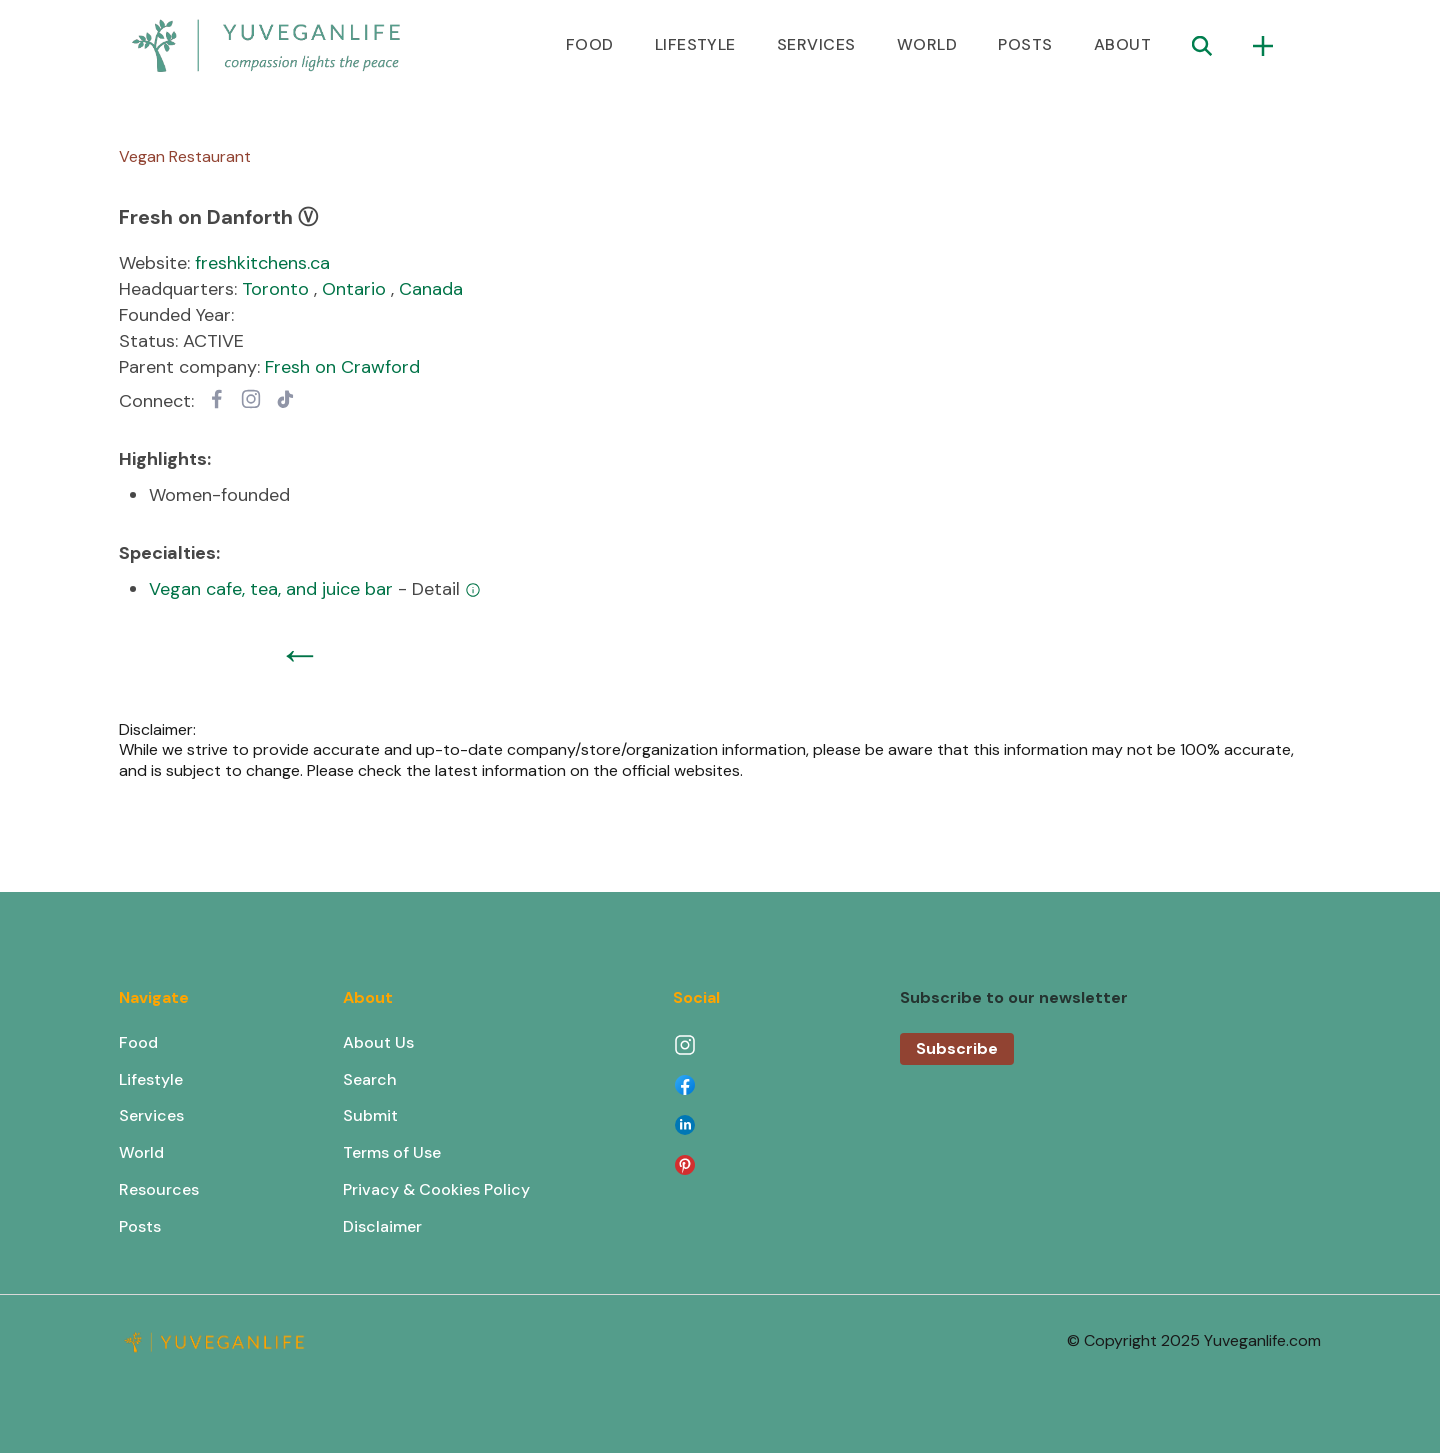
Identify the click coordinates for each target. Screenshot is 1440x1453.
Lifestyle (151, 1079)
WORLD (927, 44)
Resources (159, 1189)
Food (138, 1042)
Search (370, 1079)
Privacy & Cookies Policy (436, 1189)
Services (151, 1115)
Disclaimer (382, 1226)
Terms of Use (392, 1152)
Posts (140, 1226)
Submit (370, 1115)
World (141, 1152)
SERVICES (816, 44)
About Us (378, 1042)
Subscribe (957, 1048)
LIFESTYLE (695, 44)
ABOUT (1122, 44)
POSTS (1025, 44)
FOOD (590, 44)
